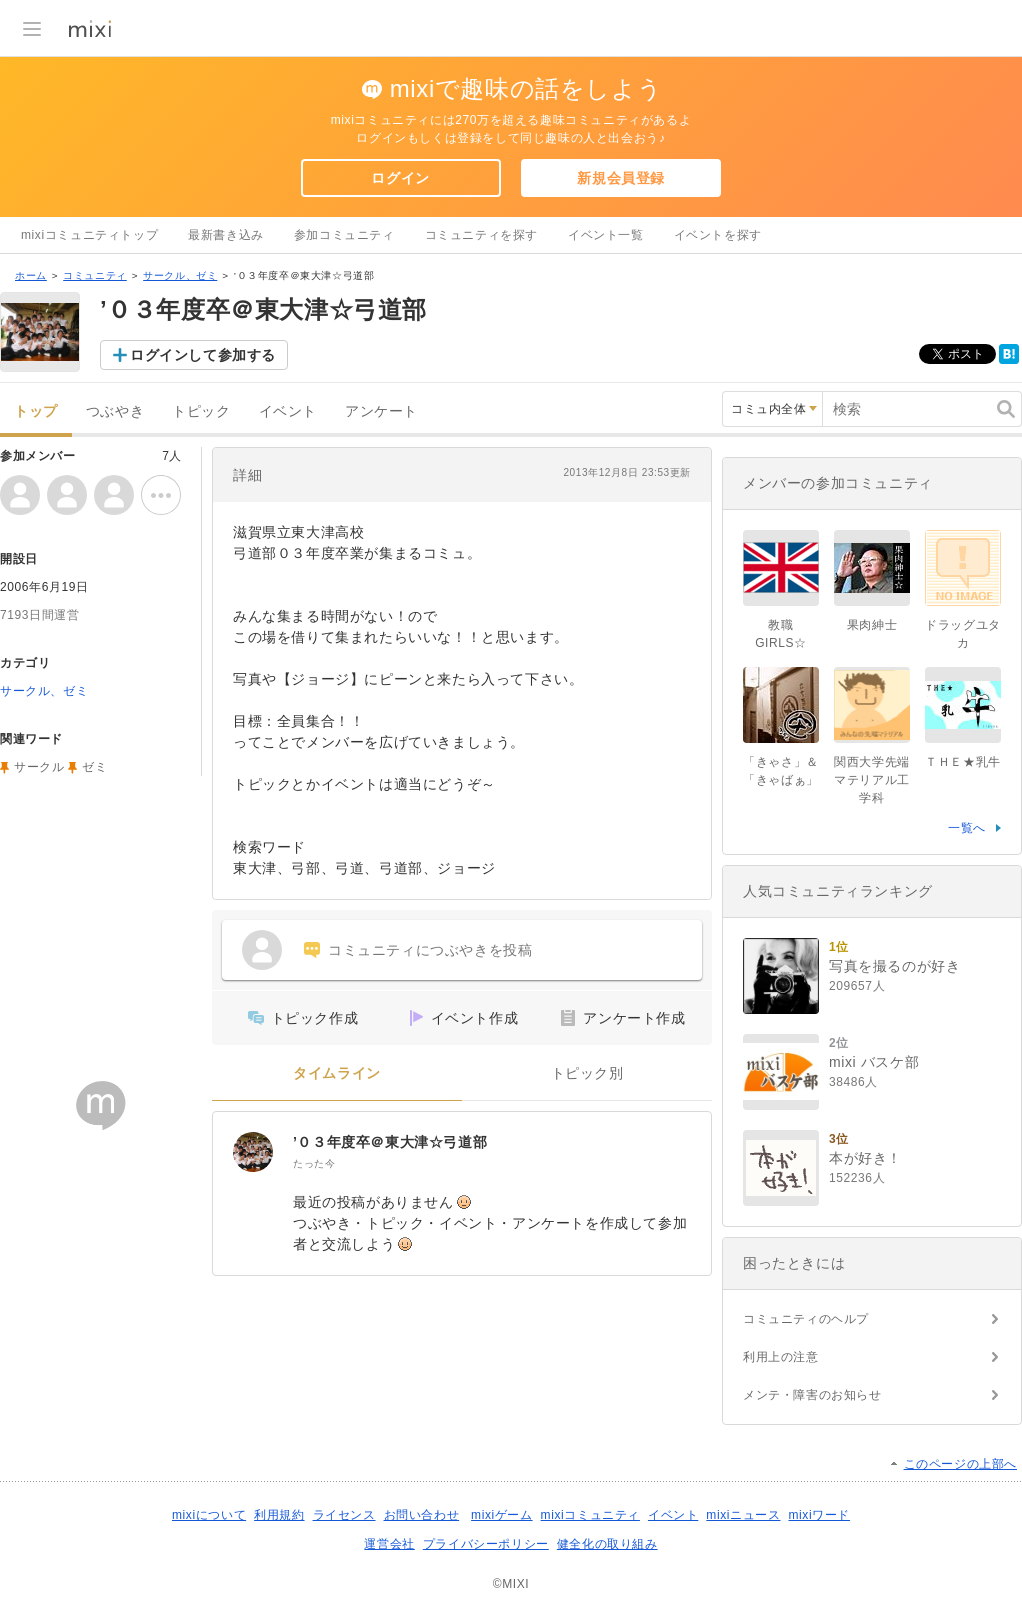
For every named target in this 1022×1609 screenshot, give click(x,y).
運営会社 (389, 1544)
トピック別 (587, 1073)
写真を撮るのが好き (894, 966)
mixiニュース (743, 1515)
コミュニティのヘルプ (806, 1319)
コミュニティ (95, 275)
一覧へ (967, 828)
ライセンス (344, 1515)
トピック (201, 411)
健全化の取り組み (607, 1544)
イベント (288, 411)
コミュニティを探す (481, 235)
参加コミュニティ (344, 235)
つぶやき (115, 411)
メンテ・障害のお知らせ (812, 1395)
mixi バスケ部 (874, 1062)
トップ (36, 411)
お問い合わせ (422, 1515)
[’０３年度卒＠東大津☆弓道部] (253, 1152)
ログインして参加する (203, 355)
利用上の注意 (781, 1357)
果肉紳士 (872, 625)
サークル (39, 767)
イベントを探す (718, 235)
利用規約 (279, 1515)
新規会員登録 (621, 178)
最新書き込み (226, 235)
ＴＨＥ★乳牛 (963, 762)
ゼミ (94, 767)
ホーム (31, 275)
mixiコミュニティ (590, 1515)
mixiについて (209, 1515)
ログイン (400, 178)
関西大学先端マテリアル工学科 (872, 780)
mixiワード (819, 1515)
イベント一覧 (606, 235)
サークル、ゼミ (180, 275)
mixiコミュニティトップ (89, 235)
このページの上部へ (960, 1464)
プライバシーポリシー (486, 1544)
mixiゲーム (502, 1515)
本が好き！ (865, 1158)
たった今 (314, 1163)
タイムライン (337, 1073)
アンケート (381, 411)
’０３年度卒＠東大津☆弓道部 (390, 1142)
